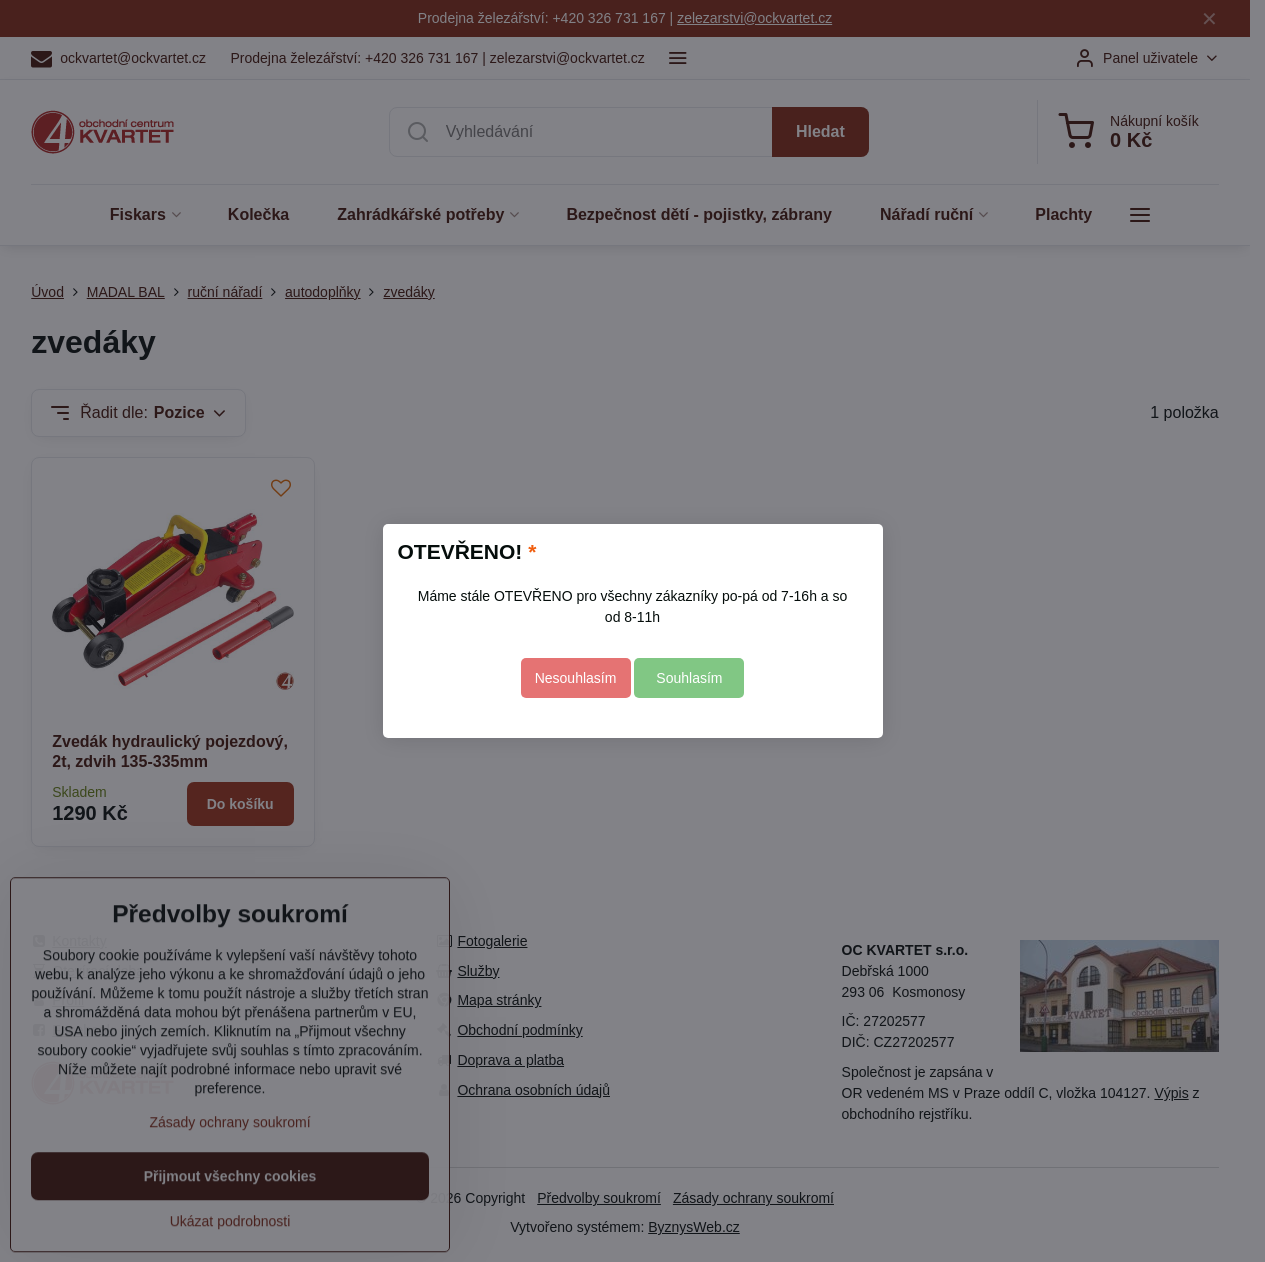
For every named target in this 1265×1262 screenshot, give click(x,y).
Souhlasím (689, 678)
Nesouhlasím (576, 678)
